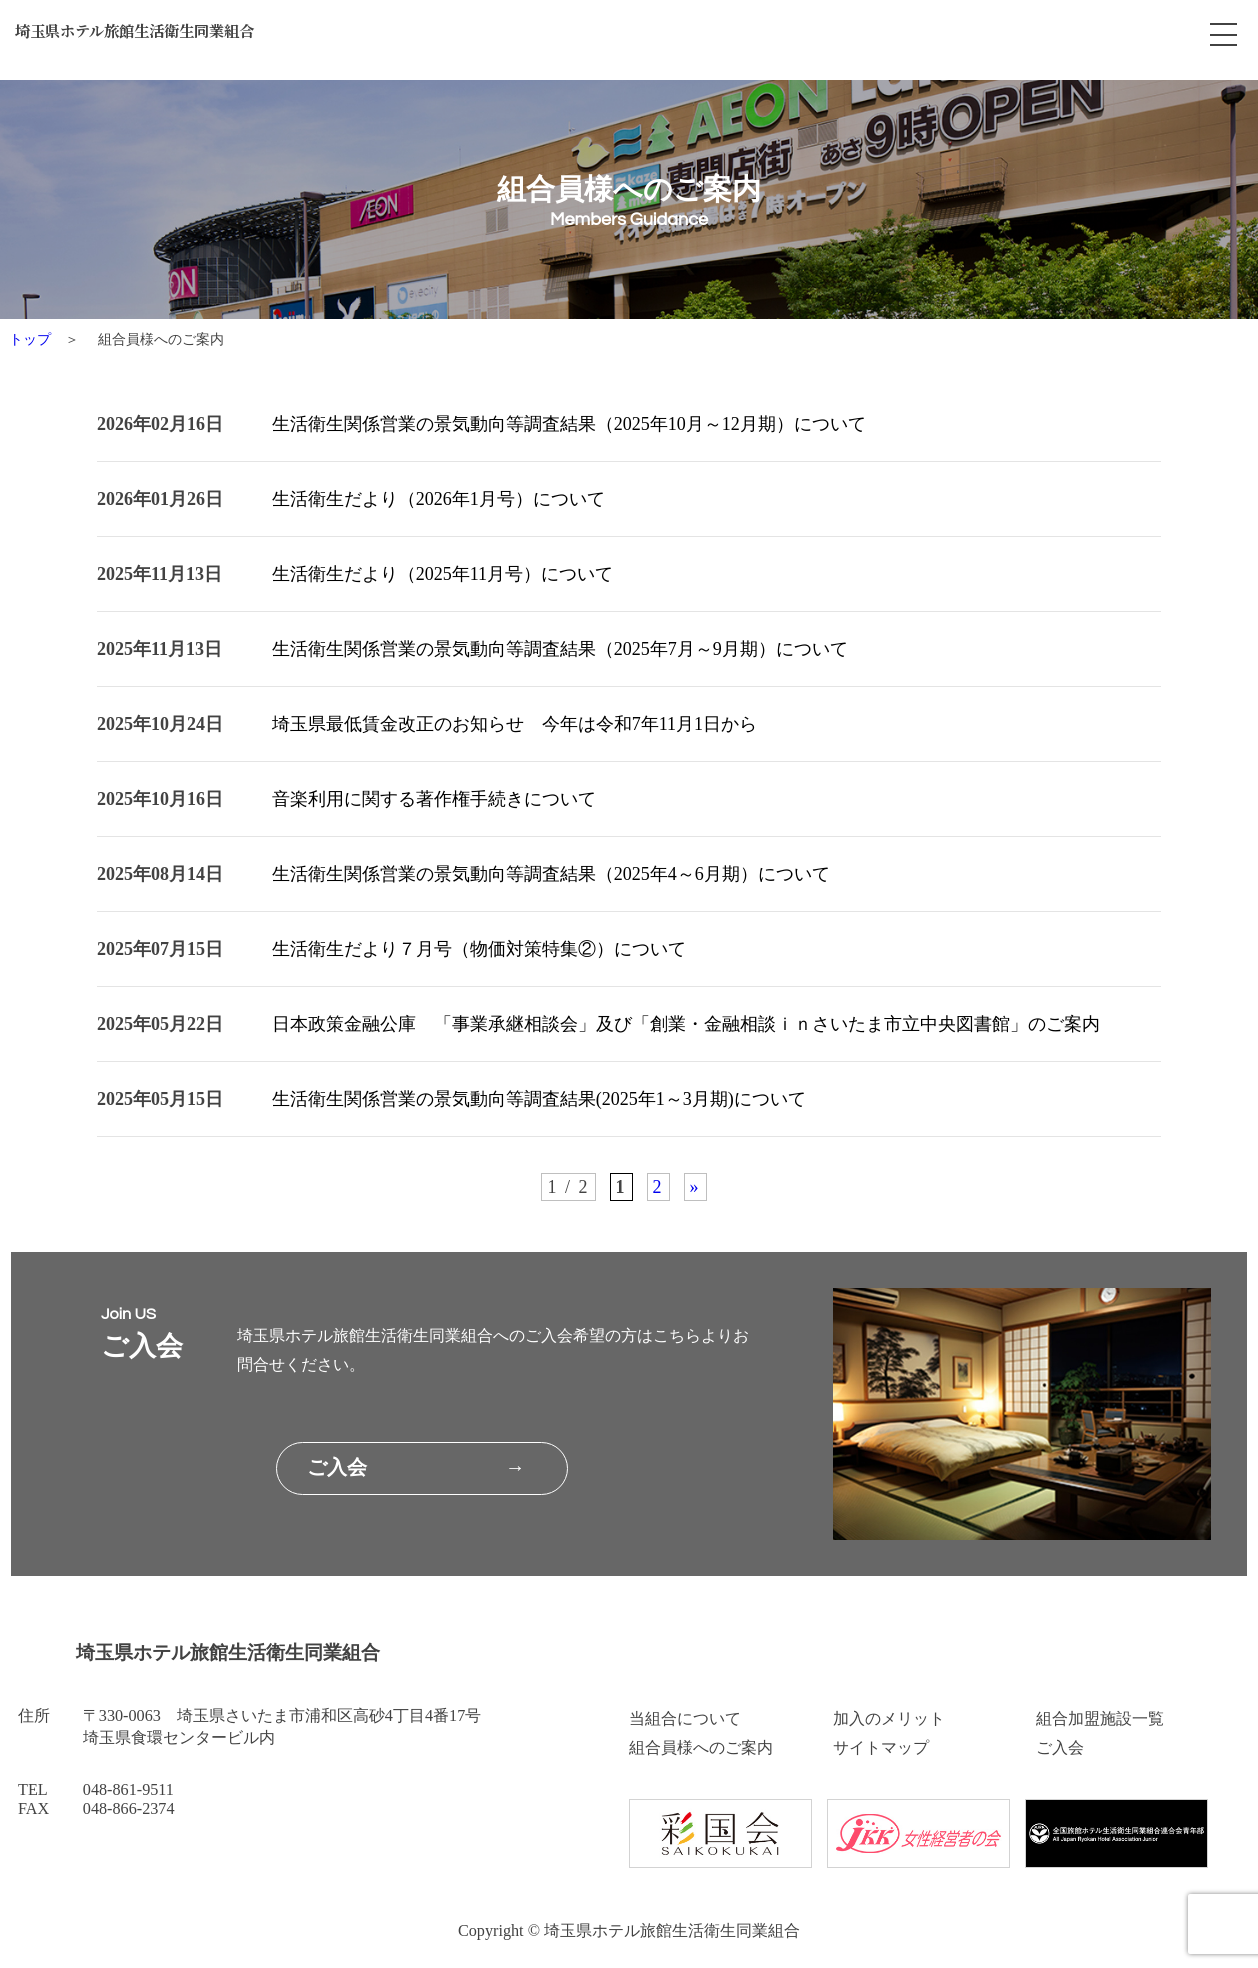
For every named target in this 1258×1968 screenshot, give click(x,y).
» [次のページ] (695, 1187)
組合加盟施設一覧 (1100, 1719)
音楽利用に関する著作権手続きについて (434, 799)
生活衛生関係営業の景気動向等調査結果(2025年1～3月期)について (539, 1099)
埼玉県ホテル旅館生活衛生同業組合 (161, 36)
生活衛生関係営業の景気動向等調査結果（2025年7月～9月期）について (560, 649)
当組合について (685, 1719)
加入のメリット (889, 1719)
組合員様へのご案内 (701, 1748)
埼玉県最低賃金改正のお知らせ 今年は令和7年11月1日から (514, 724)
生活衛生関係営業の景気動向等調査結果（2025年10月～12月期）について (569, 424)
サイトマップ (881, 1748)
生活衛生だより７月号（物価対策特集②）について (479, 949)
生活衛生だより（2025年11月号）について (442, 574)
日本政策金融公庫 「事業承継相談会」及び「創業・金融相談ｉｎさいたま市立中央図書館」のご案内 (686, 1024)
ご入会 (1060, 1748)
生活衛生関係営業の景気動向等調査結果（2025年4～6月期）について (551, 874)
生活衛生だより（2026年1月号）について (438, 499)
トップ (30, 339)
